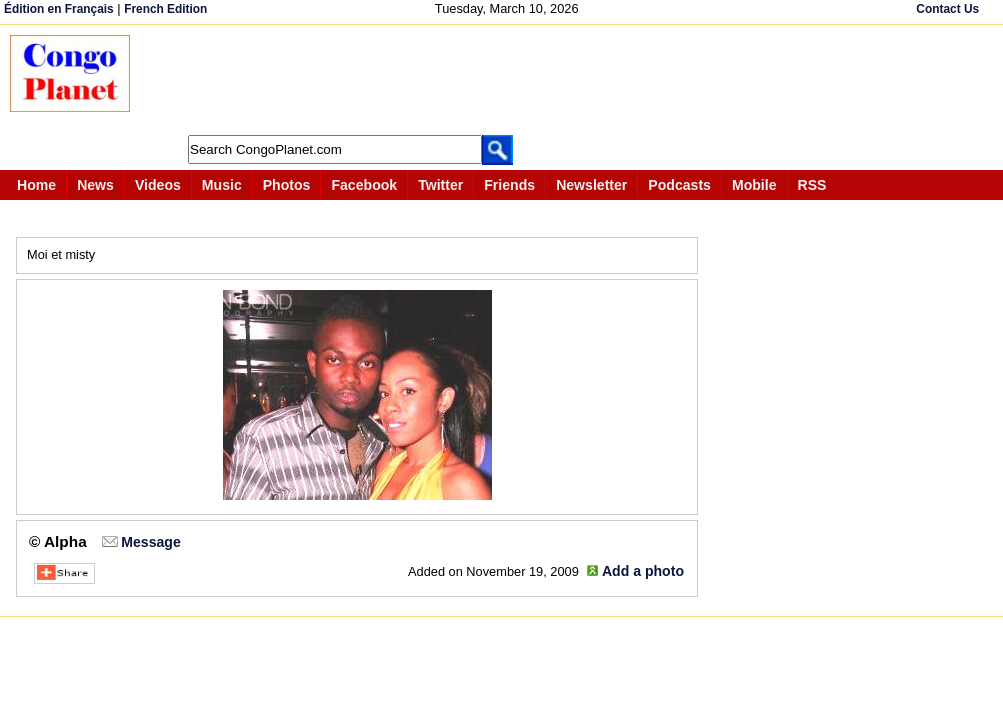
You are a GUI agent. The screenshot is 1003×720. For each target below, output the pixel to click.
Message (150, 542)
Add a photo (643, 571)
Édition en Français (59, 9)
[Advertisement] (514, 80)
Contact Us (947, 9)
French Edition (165, 9)
